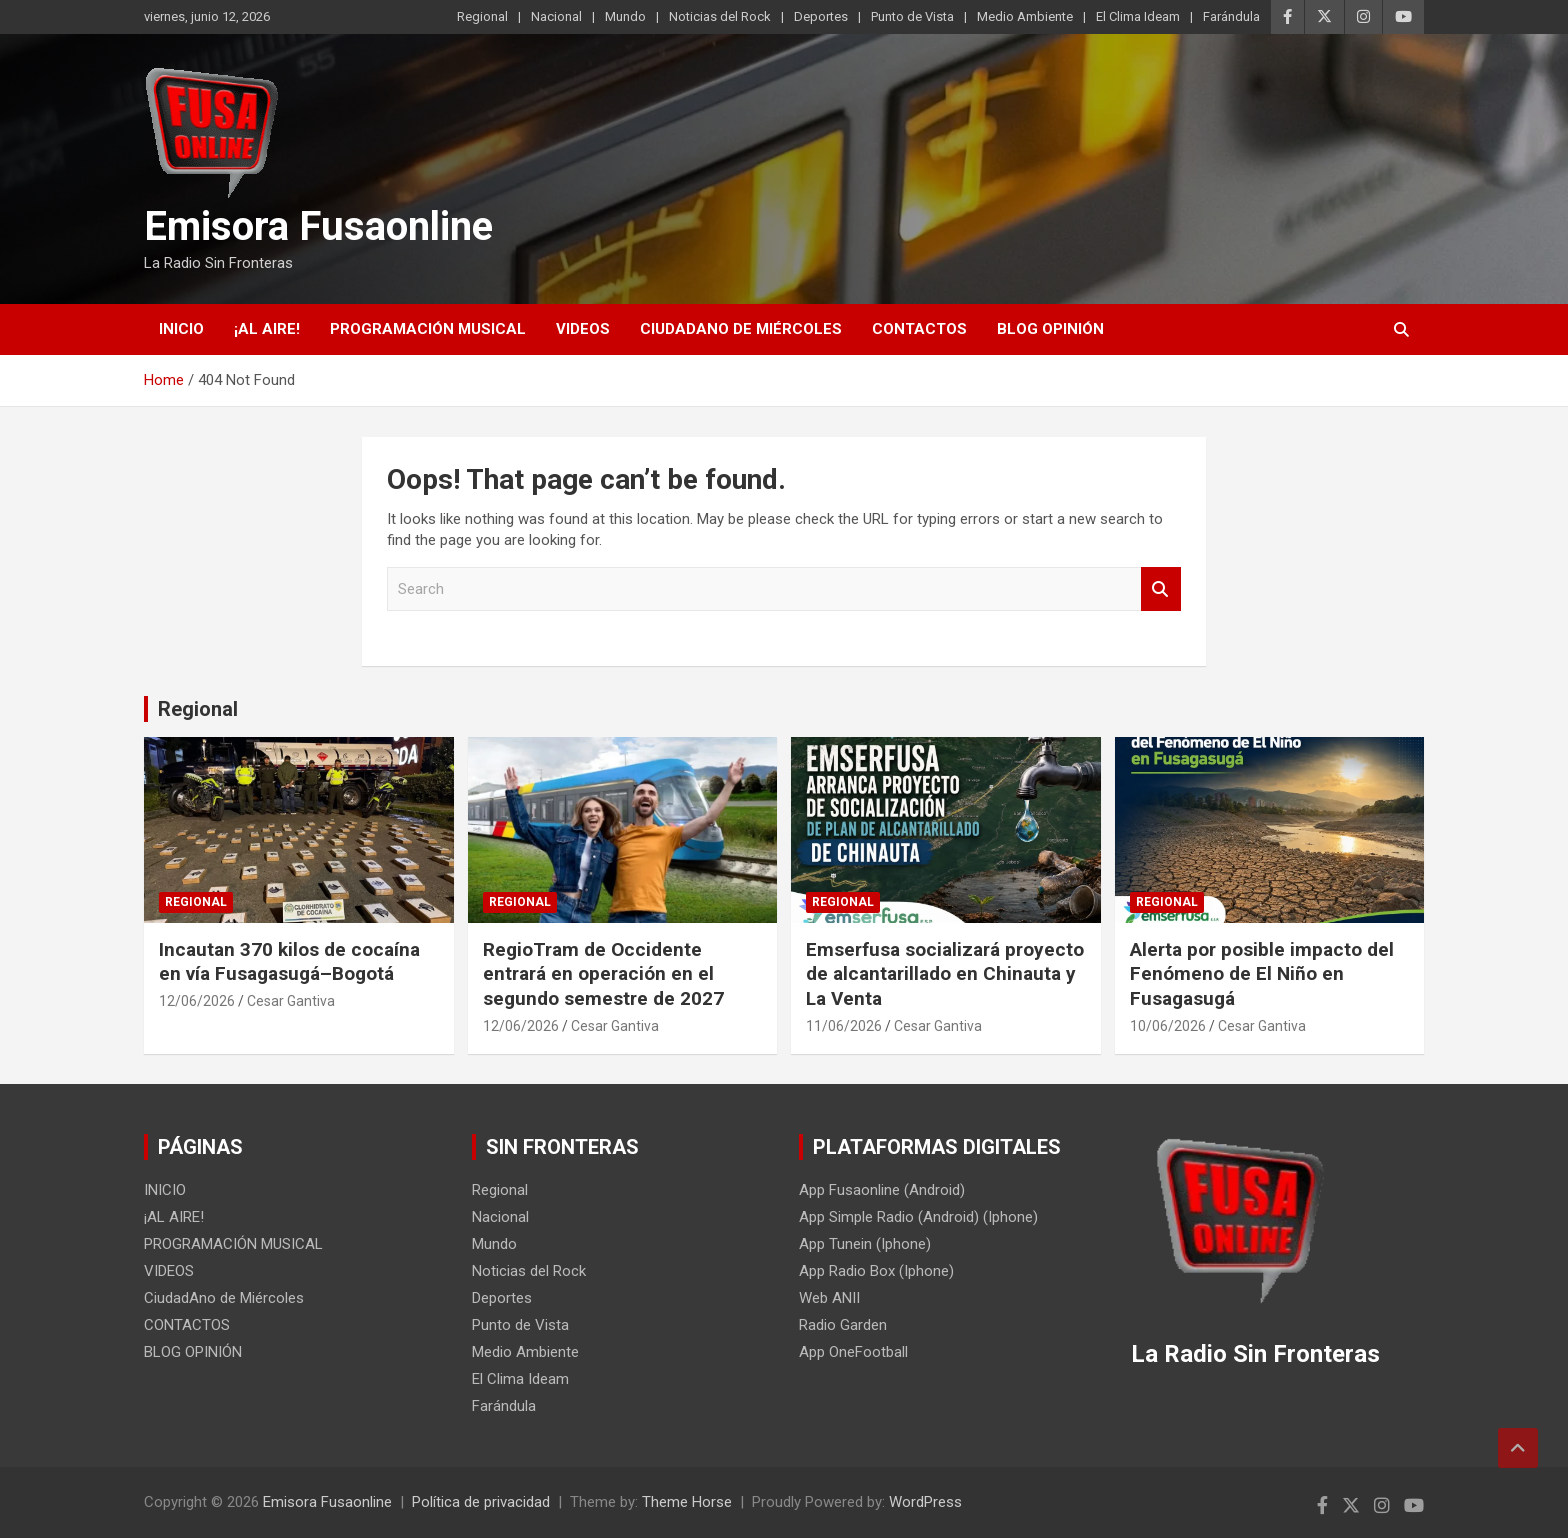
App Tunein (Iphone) (865, 1244)
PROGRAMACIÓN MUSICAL (428, 329)
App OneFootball (853, 1352)
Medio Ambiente (1025, 16)
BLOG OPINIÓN (1050, 329)
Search (1161, 589)
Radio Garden (843, 1325)
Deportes (821, 16)
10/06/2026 (1168, 1026)
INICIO (181, 329)
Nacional (556, 16)
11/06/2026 (844, 1026)
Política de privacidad (481, 1502)
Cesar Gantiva (291, 1001)
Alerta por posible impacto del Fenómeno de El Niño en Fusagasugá (1262, 974)
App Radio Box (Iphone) (876, 1271)
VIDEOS (583, 329)
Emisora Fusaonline (318, 226)
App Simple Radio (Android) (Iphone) (918, 1217)
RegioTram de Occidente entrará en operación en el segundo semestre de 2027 (603, 974)
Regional (482, 16)
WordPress (925, 1502)
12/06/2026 (197, 1001)
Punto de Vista (912, 16)
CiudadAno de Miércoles (741, 329)
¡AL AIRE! (267, 329)
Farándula (1231, 16)
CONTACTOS (919, 329)
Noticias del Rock (720, 16)
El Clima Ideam (1138, 16)
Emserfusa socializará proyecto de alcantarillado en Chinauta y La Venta (945, 974)
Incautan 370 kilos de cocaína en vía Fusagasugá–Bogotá (289, 962)
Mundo (625, 16)
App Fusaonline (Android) (882, 1190)
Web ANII (829, 1298)
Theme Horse (687, 1502)
